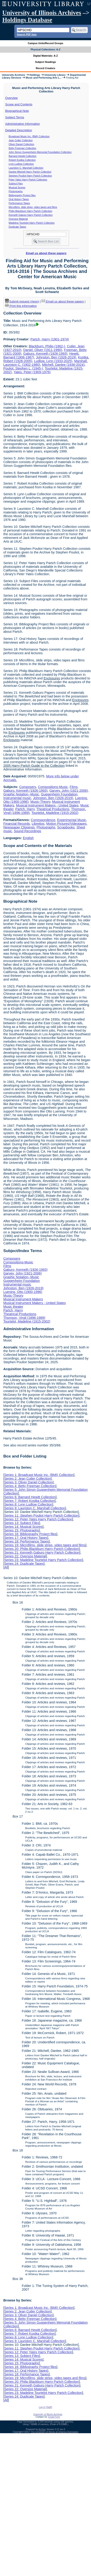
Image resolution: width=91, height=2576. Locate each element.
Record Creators (45, 68)
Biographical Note (17, 111)
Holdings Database (27, 19)
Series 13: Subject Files (21, 1523)
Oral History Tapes (19, 199)
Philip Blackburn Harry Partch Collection (30, 211)
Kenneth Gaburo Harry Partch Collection (31, 215)
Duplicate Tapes (17, 226)
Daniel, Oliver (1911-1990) (42, 350)
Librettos (38, 823)
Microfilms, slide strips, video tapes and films (33, 207)
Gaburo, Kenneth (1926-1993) (45, 353)
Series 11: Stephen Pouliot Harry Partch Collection (41, 1515)
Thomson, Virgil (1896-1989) (24, 1318)
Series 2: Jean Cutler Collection (27, 1478)
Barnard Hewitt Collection (22, 156)
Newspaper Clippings (19, 827)
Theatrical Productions (52, 809)
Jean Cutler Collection (21, 140)
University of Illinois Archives (41, 12)
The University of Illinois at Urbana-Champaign (54, 2432)
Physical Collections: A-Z (45, 49)
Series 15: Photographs (21, 1530)
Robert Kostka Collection (22, 160)
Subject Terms (14, 117)
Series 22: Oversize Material (25, 1556)
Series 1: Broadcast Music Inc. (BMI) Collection (38, 1475)
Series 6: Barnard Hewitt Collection (30, 1497)
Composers (27, 787)
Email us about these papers (46, 253)
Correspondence (43, 820)
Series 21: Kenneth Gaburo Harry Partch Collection (41, 1552)
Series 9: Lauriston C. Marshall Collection (34, 1508)
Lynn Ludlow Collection (21, 163)
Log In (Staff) (45, 2407)
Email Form (54, 2417)
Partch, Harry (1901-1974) (49, 339)
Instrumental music (17, 798)
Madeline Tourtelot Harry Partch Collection (32, 222)
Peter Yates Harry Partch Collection (28, 179)
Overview (11, 98)
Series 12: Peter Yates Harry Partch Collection (38, 1519)
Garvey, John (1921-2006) (68, 790)
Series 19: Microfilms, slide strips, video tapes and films (44, 1545)
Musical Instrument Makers (23, 1299)
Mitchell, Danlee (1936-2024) (63, 365)
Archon (42, 2429)
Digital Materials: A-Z (45, 55)
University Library (55, 74)
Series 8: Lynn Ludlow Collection (28, 1504)
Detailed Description (18, 130)
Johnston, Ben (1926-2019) (56, 357)
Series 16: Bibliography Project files (30, 1534)
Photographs (16, 191)
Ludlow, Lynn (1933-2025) (53, 361)
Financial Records (16, 823)
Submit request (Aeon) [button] (22, 301)
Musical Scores (17, 187)
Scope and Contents (18, 104)
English (28, 838)
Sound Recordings (27, 831)
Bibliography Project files (22, 195)
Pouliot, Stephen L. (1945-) (23, 368)
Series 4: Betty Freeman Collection (29, 1486)
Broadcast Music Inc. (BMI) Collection (29, 136)
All (6, 1567)
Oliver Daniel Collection (21, 144)
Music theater (13, 1306)
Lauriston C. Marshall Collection (26, 167)
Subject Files (16, 183)
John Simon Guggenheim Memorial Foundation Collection (40, 152)
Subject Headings (45, 62)
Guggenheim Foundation (59, 794)
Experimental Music (71, 820)
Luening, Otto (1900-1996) (22, 1292)
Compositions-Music (53, 787)
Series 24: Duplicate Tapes (24, 1563)
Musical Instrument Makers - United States (47, 805)
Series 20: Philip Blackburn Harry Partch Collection (41, 1549)
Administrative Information (22, 123)
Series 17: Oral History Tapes (25, 1538)
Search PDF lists (26, 34)
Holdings (34, 74)
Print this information (21, 306)
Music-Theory (40, 802)
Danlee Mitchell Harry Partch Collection (30, 171)
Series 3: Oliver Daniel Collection (28, 1482)
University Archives (13, 74)
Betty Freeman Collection (22, 148)
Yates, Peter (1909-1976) (32, 372)
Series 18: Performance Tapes (26, 1541)
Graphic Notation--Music (21, 794)
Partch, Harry (25, 809)
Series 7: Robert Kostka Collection (29, 1501)
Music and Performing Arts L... (44, 77)
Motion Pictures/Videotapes (66, 823)
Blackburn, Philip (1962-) (47, 346)
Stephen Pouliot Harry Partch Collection (30, 175)
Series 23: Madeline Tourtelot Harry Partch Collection (43, 1560)
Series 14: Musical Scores (23, 1526)
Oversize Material (18, 218)
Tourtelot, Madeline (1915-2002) (54, 813)
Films (73, 787)
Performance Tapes (19, 203)
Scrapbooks (66, 827)
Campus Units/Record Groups (45, 43)
